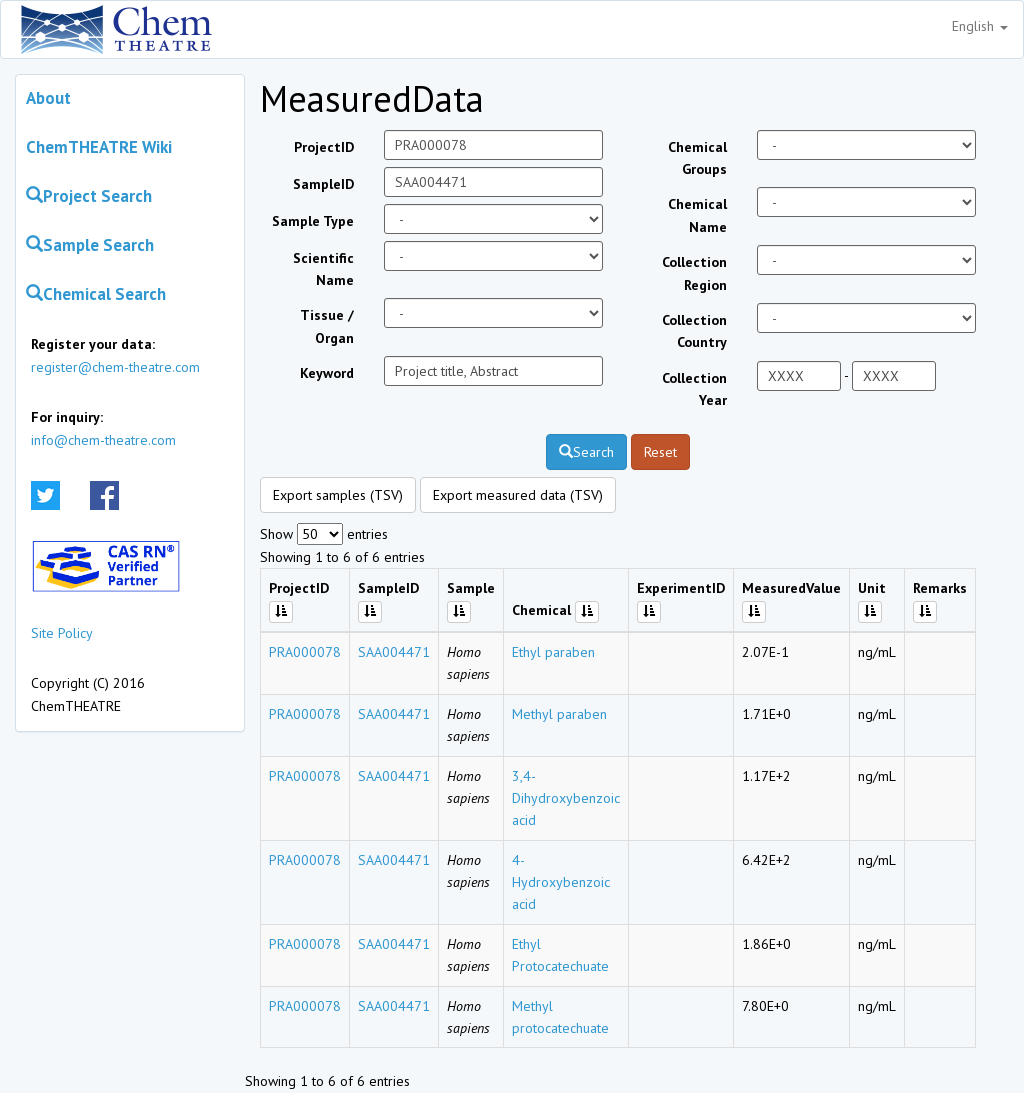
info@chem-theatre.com (103, 440)
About (48, 98)
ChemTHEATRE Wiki (99, 147)
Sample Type (313, 221)
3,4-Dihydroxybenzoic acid (566, 798)
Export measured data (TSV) (518, 495)
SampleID (323, 184)
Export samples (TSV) (338, 495)
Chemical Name (697, 215)
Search (586, 452)
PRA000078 (305, 652)
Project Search (89, 196)
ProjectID (324, 147)
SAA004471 (394, 652)
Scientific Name (323, 269)
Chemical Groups (697, 158)
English (980, 26)
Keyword (327, 373)
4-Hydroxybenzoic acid (561, 882)
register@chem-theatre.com (115, 367)
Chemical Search (96, 294)
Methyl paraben (559, 714)
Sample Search (90, 245)
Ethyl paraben (553, 652)
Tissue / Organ (327, 326)
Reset (660, 452)
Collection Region (694, 273)
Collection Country (694, 331)
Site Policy (62, 633)
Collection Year (694, 389)
